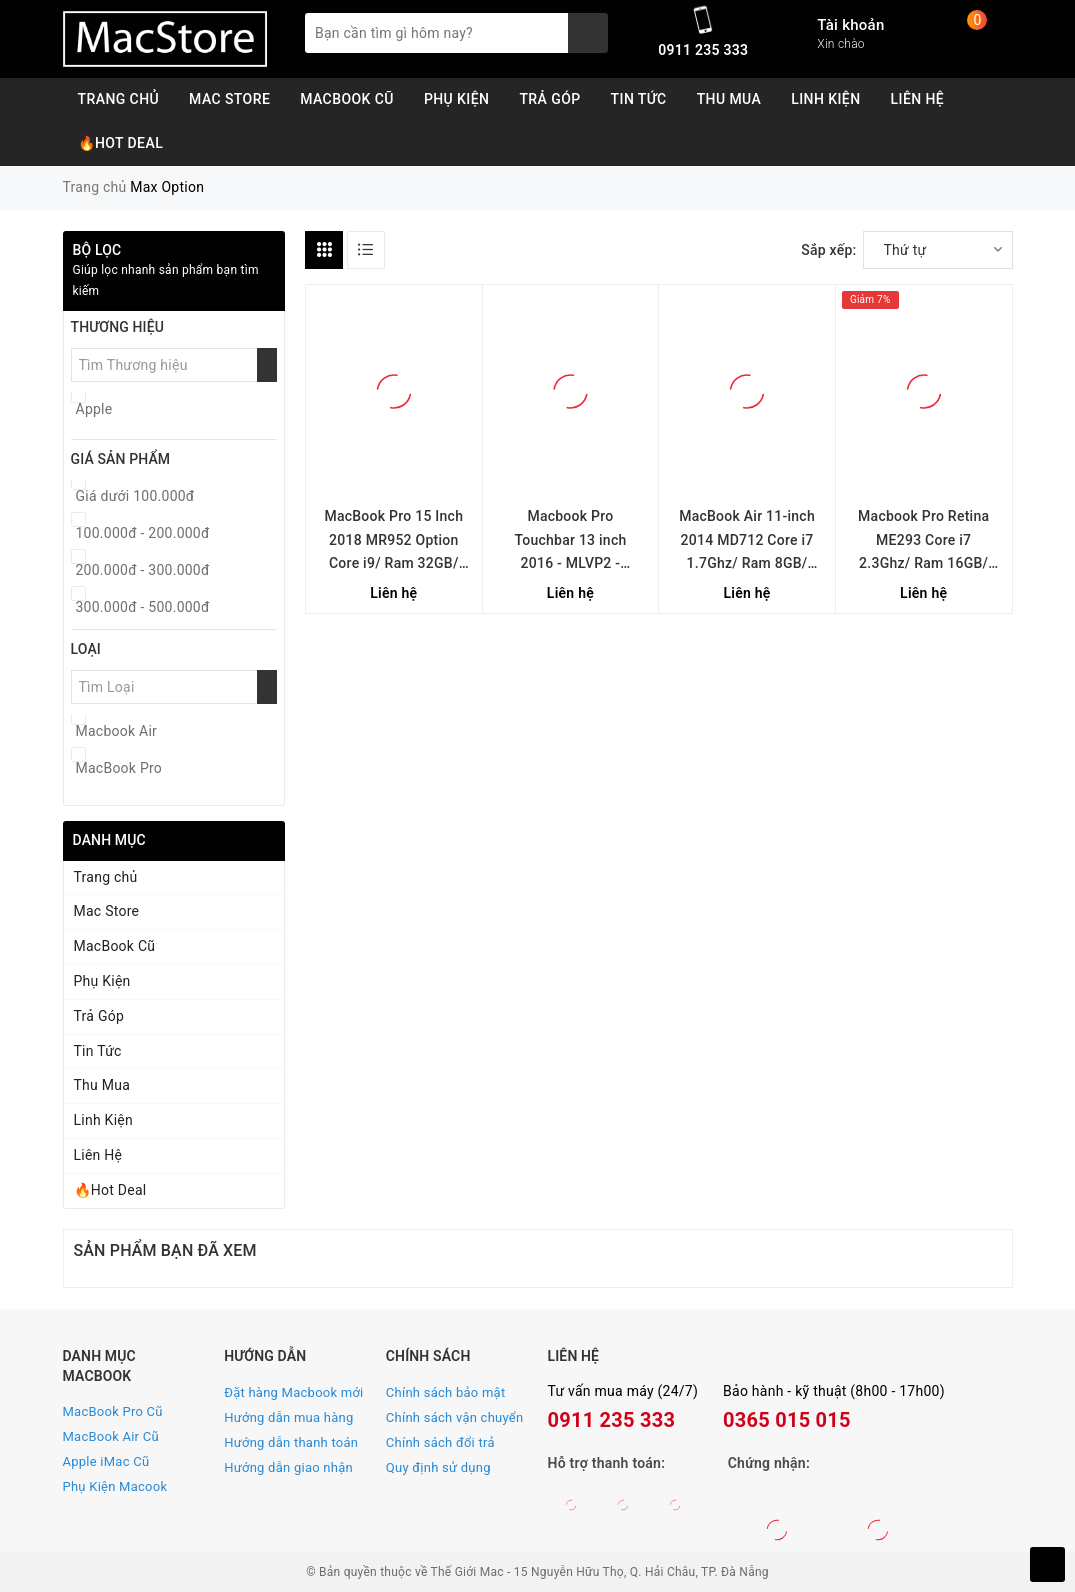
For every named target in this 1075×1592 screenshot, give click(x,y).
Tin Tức (639, 99)
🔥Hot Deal (121, 143)
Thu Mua (729, 99)
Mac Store (229, 99)
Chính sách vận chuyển (455, 1417)
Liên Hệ (918, 99)
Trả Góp (549, 99)
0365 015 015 (787, 1420)
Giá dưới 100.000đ (135, 496)
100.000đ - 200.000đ (143, 533)
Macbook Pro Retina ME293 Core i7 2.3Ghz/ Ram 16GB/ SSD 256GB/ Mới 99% (923, 542)
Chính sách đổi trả (440, 1442)
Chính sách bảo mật (446, 1392)
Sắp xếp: (828, 250)
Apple (94, 409)
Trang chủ (119, 99)
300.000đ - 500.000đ (143, 607)
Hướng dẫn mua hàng (288, 1417)
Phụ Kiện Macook (115, 1486)
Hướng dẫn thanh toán (291, 1442)
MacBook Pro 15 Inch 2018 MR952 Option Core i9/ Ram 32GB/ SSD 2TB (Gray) (393, 542)
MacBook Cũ (347, 99)
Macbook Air (117, 731)
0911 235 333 (703, 50)
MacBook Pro (119, 768)
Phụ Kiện (457, 99)
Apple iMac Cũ (106, 1461)
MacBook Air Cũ (111, 1436)
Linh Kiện (825, 99)
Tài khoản (850, 25)
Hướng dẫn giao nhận (288, 1467)
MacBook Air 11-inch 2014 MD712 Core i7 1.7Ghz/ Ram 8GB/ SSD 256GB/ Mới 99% (747, 542)
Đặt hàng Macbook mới (293, 1392)
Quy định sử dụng (438, 1467)
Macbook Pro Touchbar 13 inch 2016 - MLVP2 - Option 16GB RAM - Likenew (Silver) (571, 542)
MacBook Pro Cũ (113, 1411)
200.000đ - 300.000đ (143, 570)
